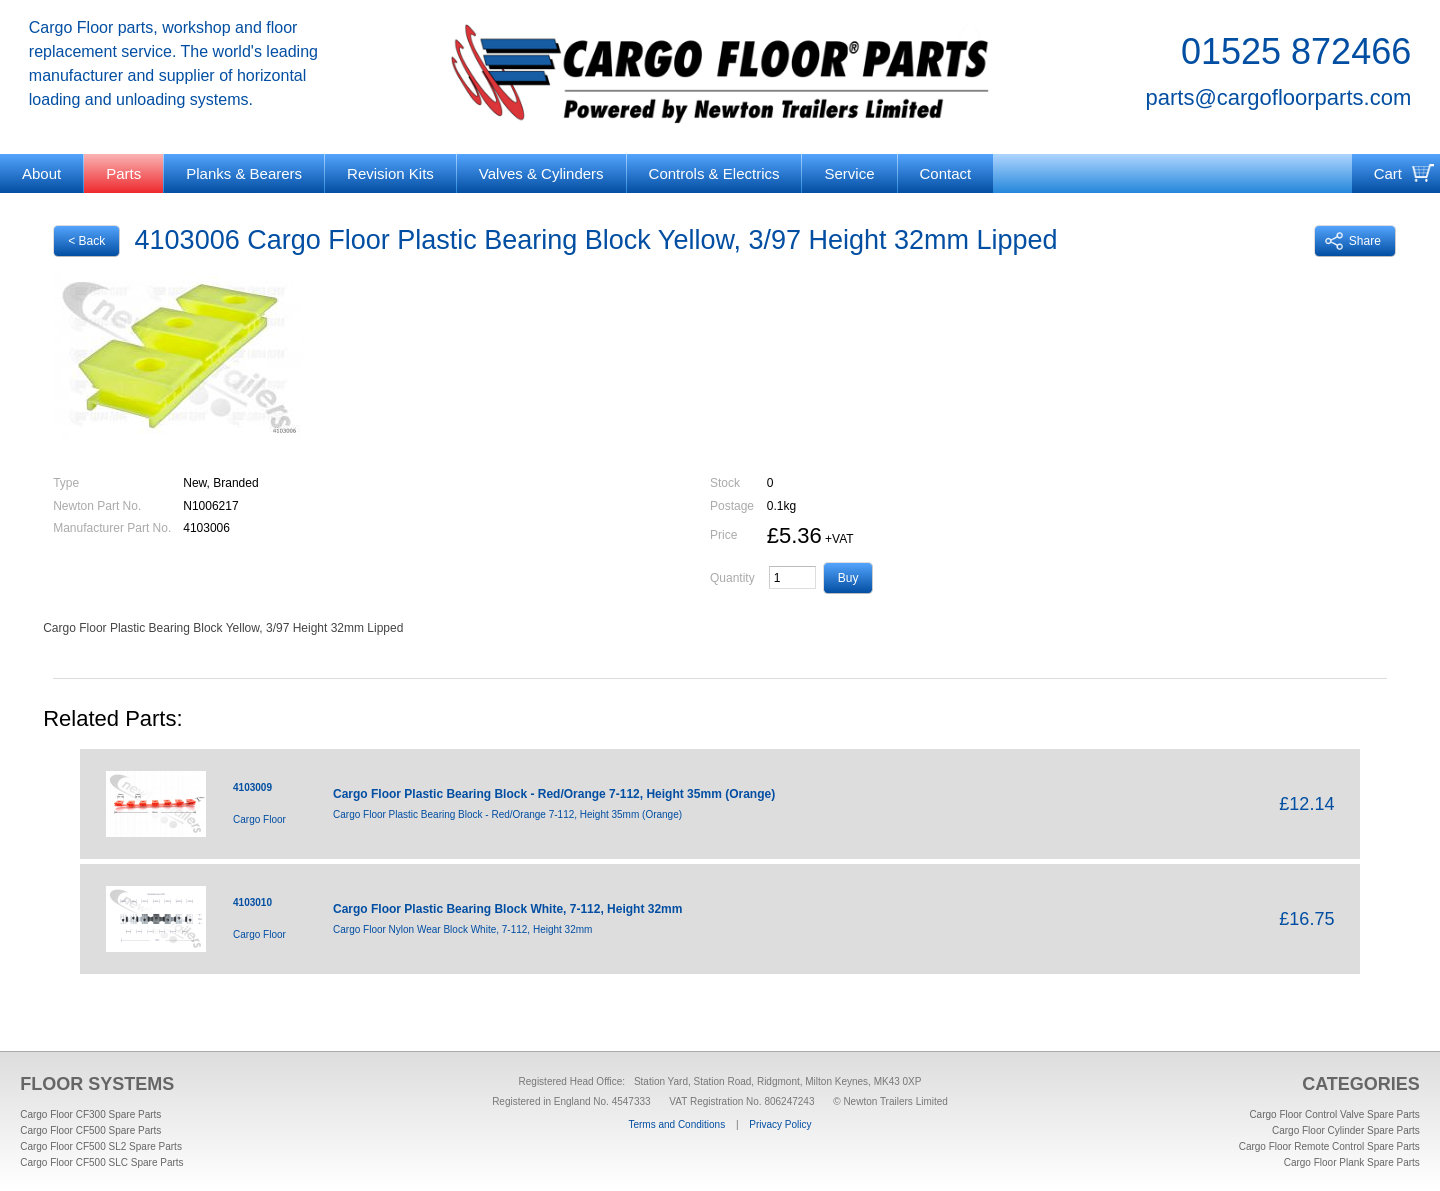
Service (849, 173)
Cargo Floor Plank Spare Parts (1352, 1162)
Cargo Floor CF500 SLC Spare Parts (101, 1162)
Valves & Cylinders (541, 173)
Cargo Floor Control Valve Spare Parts (1334, 1114)
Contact (946, 173)
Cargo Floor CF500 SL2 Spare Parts (101, 1146)
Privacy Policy (780, 1124)
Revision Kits (390, 173)
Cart (1388, 173)
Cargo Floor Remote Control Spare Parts (1329, 1146)
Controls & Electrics (714, 173)
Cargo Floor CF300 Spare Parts (90, 1114)
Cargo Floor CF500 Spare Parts (90, 1130)
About (41, 173)
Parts (123, 173)
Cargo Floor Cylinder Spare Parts (1346, 1130)
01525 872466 (1296, 51)
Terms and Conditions (676, 1124)
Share (1353, 241)
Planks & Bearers (244, 173)
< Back (86, 241)
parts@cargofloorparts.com (1279, 97)
